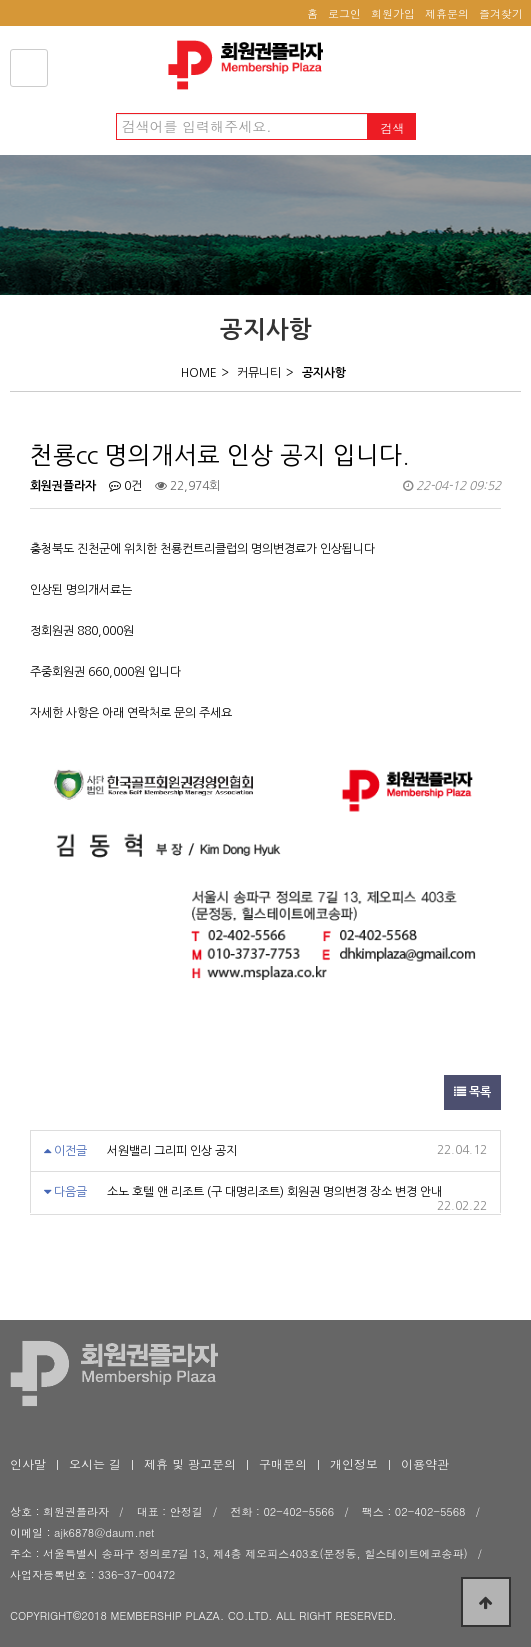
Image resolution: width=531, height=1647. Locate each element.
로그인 (344, 13)
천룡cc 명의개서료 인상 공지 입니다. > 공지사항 (251, 65)
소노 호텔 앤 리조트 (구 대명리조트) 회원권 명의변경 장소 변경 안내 (274, 1192)
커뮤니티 (259, 373)
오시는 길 (95, 1463)
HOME (199, 373)
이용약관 (425, 1463)
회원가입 (393, 13)
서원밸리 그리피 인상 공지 (172, 1151)
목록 (472, 1092)
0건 (125, 486)
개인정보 (354, 1463)
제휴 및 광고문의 (190, 1463)
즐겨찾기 (501, 13)
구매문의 (283, 1463)
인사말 (28, 1463)
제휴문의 (447, 13)
